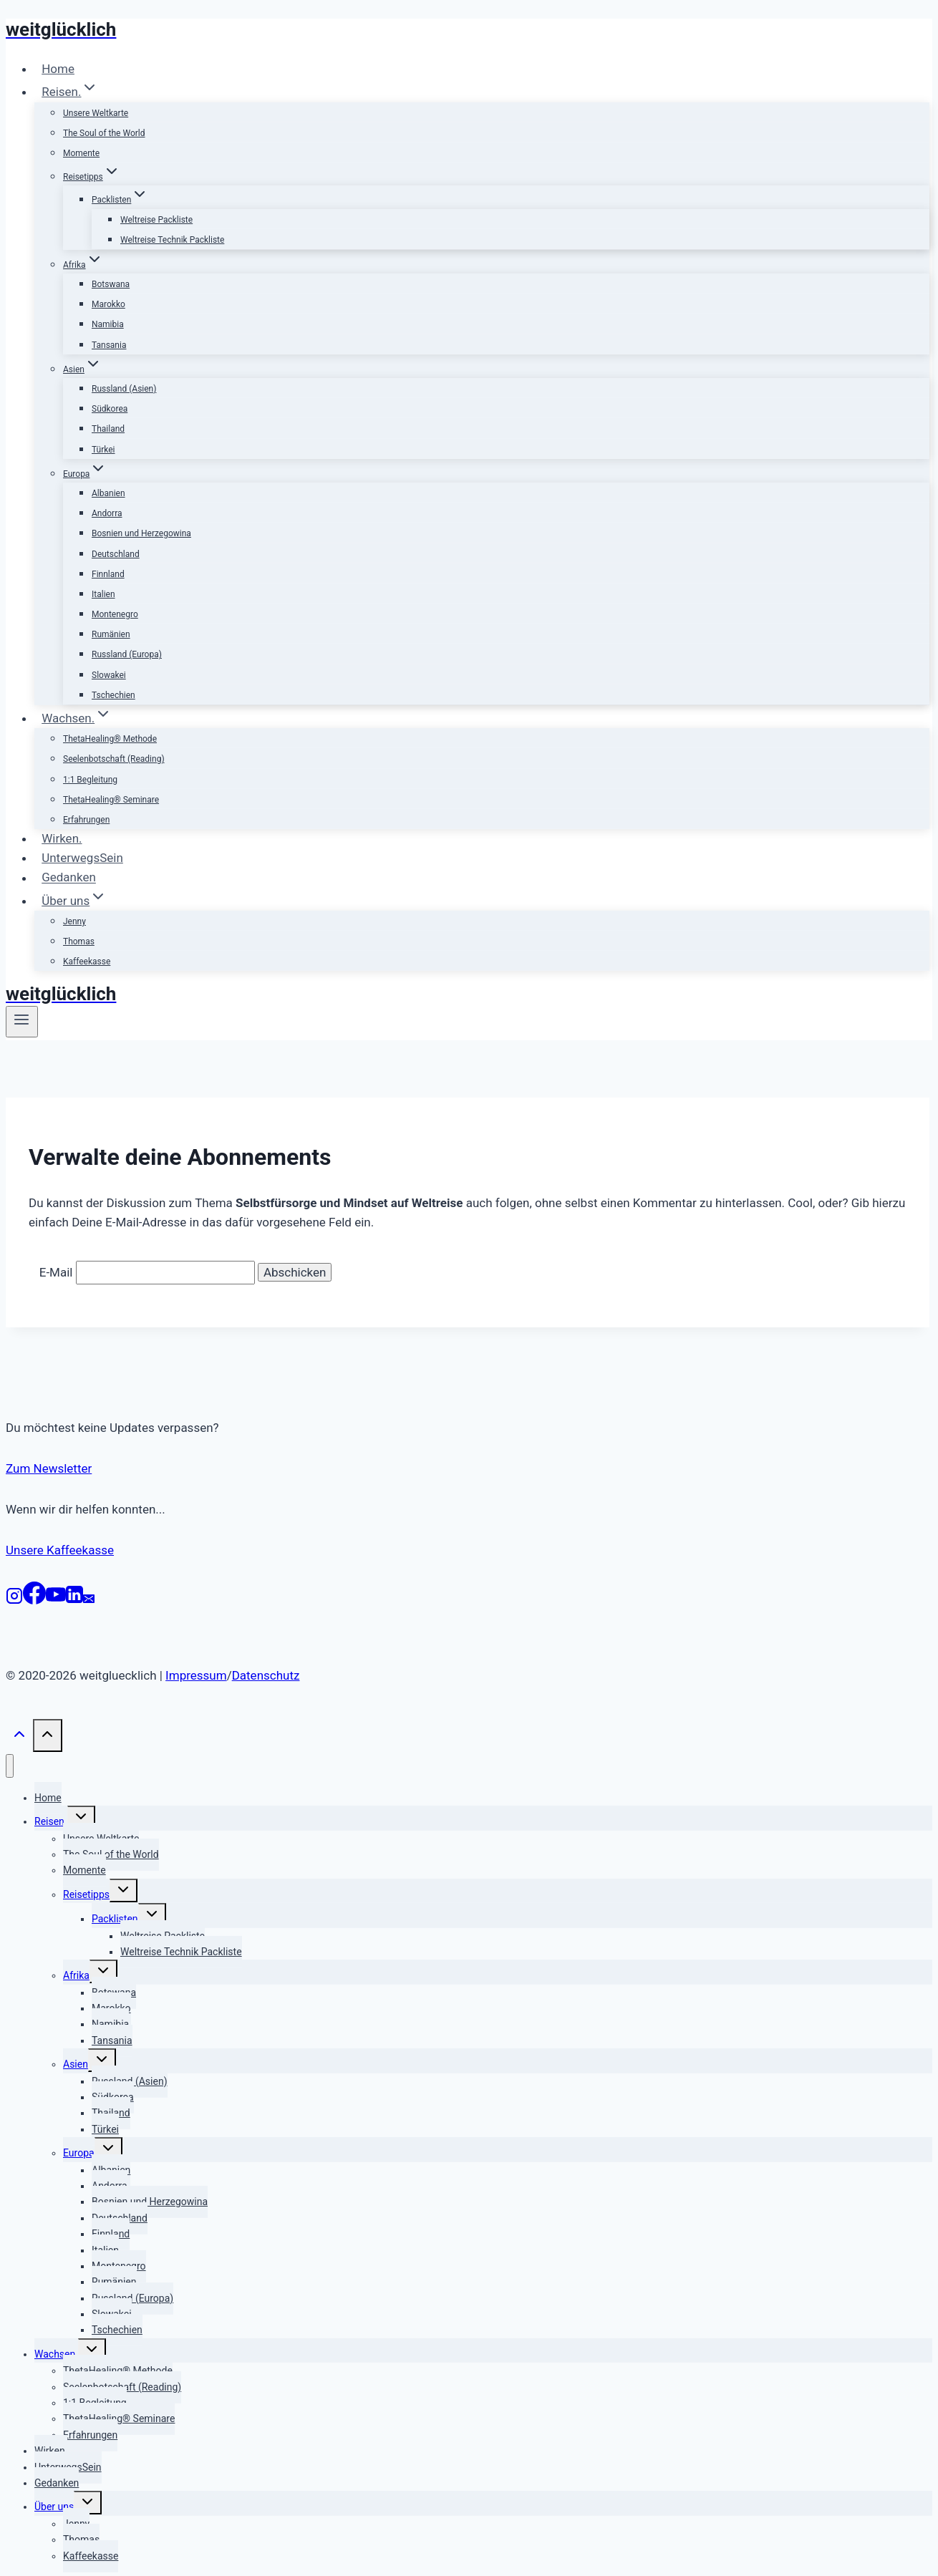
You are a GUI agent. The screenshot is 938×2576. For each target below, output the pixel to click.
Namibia (108, 324)
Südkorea (109, 409)
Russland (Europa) (127, 654)
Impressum (196, 1675)
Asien (75, 2064)
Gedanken (69, 878)
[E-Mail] (89, 1600)
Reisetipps (86, 1894)
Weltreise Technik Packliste (172, 240)
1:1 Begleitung (90, 780)
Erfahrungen (86, 820)
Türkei (103, 450)
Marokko (108, 304)
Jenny (74, 921)
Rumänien (111, 634)
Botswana (111, 284)
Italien (103, 594)
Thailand (108, 429)
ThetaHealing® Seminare (111, 800)
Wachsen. (56, 2354)
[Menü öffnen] (22, 1021)
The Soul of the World (104, 133)
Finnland (108, 574)
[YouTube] (56, 1600)
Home (58, 69)
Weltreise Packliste (156, 220)
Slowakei (109, 675)
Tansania (109, 345)
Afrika (76, 1975)
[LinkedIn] (74, 1600)
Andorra (107, 513)
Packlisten (115, 1918)
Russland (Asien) (124, 389)
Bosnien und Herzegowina (141, 533)
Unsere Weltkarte (95, 113)
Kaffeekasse (86, 962)
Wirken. (62, 838)
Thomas (79, 941)
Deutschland (116, 554)
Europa (79, 2153)
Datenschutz (266, 1675)
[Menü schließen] (10, 1766)
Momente (81, 153)
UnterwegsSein (82, 858)
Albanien (108, 493)
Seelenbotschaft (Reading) (114, 759)
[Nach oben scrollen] (19, 1738)
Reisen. (50, 1821)
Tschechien (113, 695)
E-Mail (56, 1272)
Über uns (54, 2506)
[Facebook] (34, 1600)
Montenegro (115, 614)
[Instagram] (14, 1600)
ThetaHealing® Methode (110, 739)
